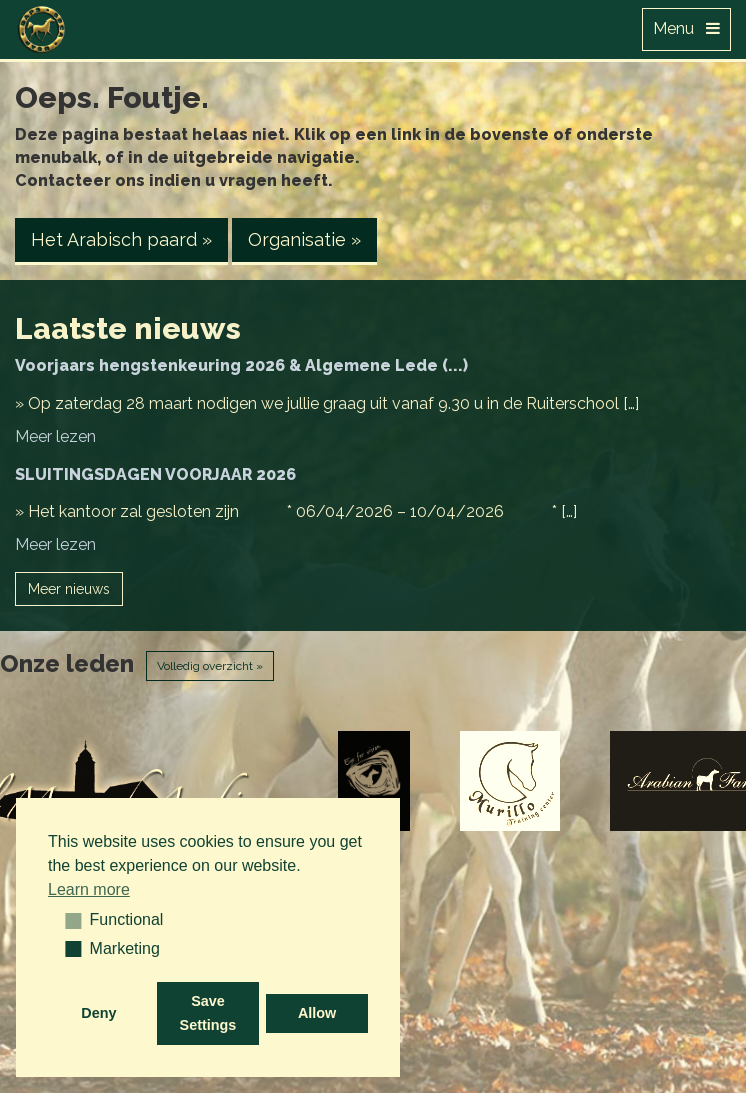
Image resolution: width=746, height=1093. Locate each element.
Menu (686, 28)
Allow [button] (317, 1013)
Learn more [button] (89, 889)
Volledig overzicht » (210, 666)
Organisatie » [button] (304, 239)
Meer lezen (55, 436)
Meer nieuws (69, 589)
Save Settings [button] (208, 1013)
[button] (66, 920)
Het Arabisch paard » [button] (121, 239)
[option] (373, 781)
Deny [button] (98, 1013)
